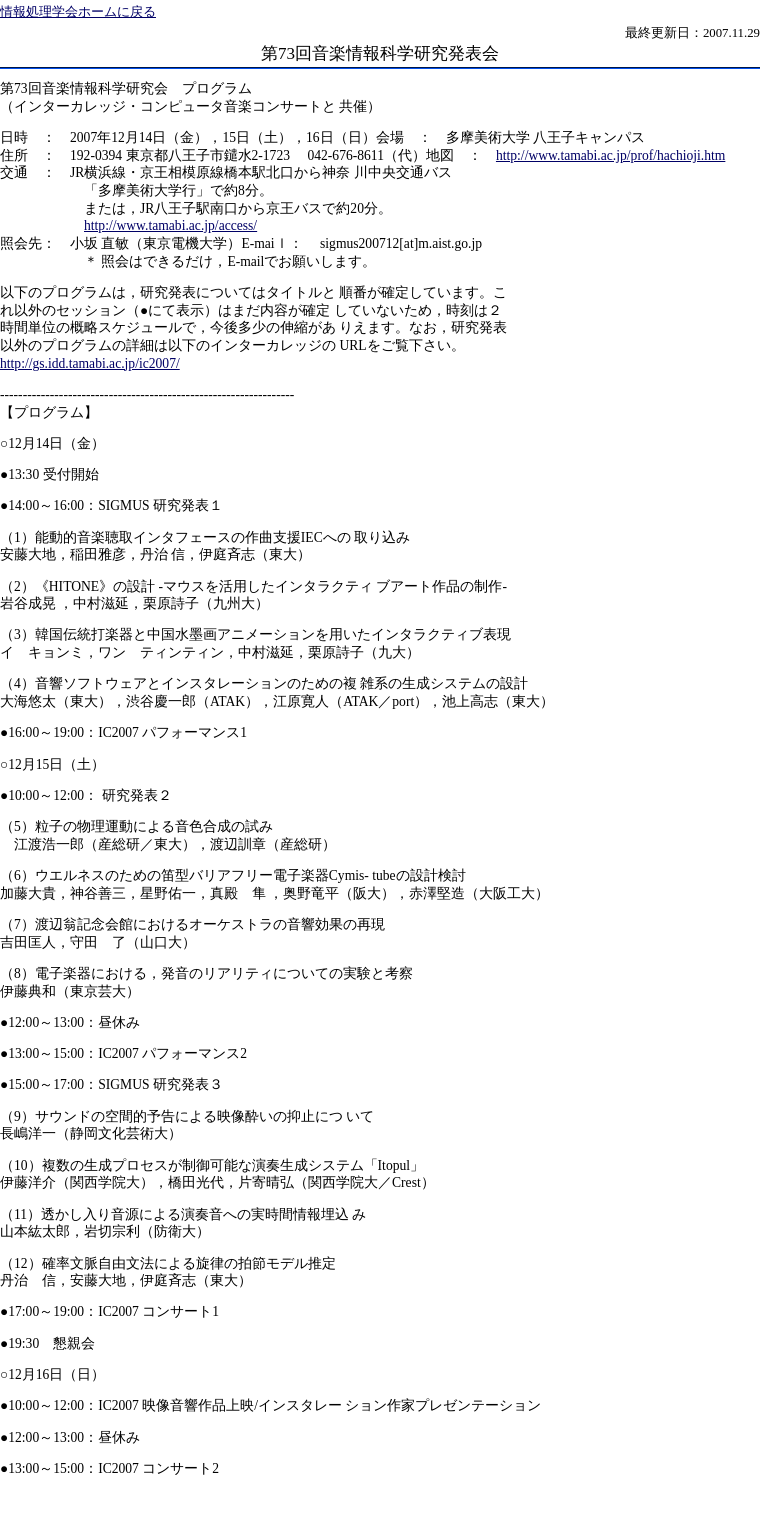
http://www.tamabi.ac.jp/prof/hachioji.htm (610, 155)
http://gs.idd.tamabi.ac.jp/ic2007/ (90, 363)
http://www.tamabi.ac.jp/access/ (170, 225)
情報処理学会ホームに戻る (78, 12)
